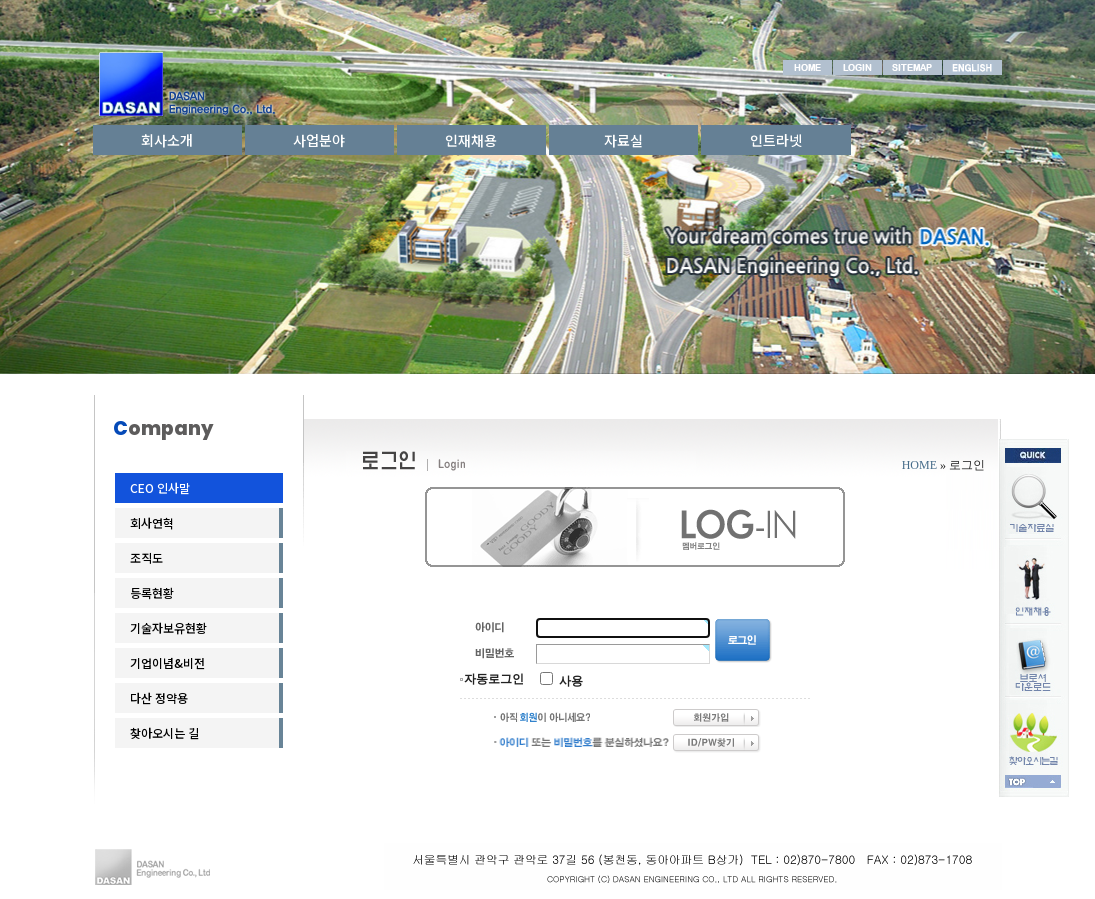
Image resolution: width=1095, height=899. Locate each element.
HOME (919, 465)
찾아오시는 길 (164, 732)
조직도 (146, 557)
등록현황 (152, 592)
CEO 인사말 (160, 487)
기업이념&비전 (167, 662)
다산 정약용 (159, 697)
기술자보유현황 (168, 627)
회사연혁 (152, 522)
